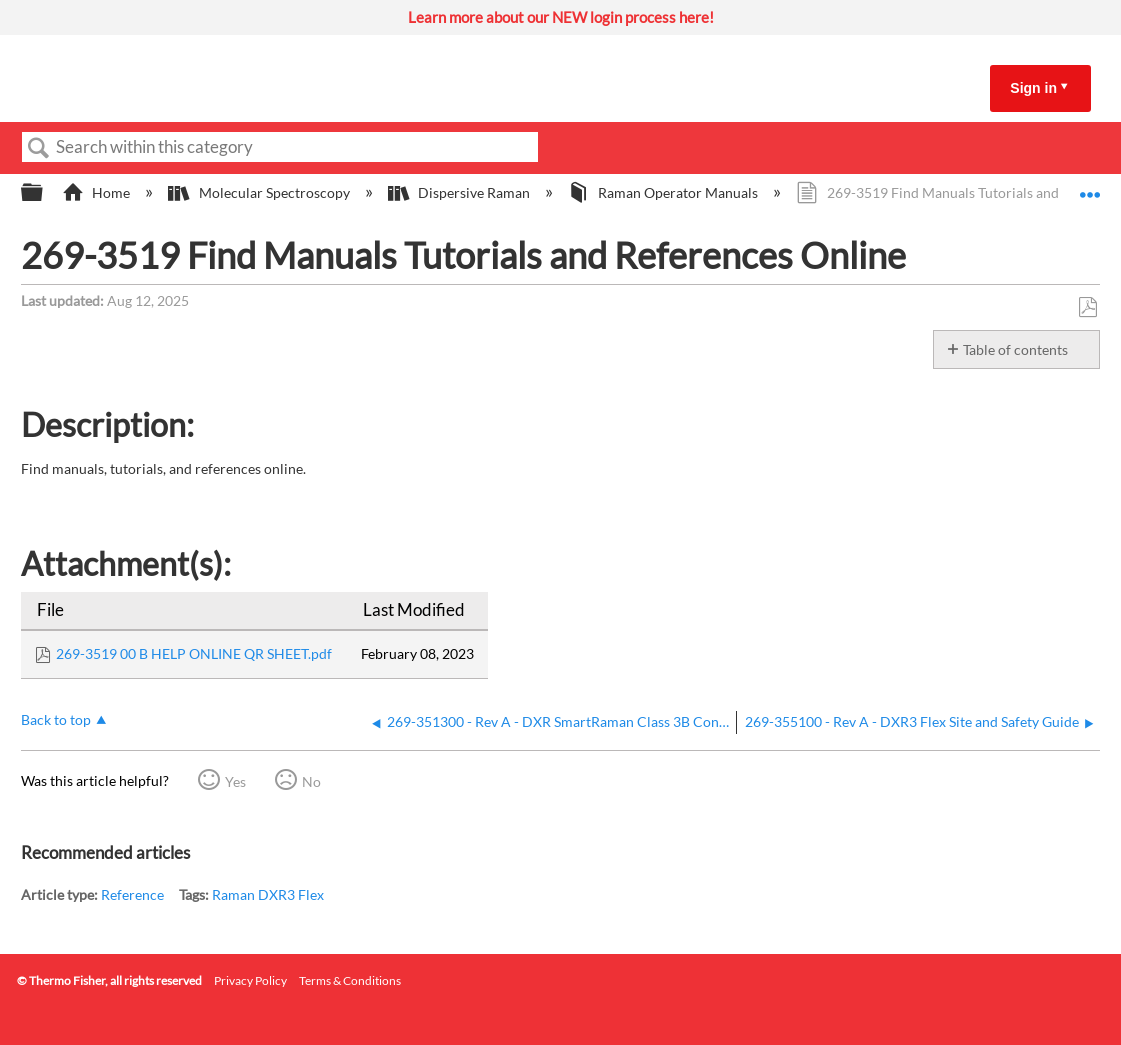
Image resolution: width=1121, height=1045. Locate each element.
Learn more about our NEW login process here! (561, 17)
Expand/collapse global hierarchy (45, 193)
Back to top (56, 719)
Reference (132, 894)
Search (39, 148)
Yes (235, 781)
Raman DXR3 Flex (268, 894)
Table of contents (1015, 349)
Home (97, 192)
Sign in (1033, 88)
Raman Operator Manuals (664, 192)
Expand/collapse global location (1090, 187)
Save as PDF (1087, 307)
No (311, 781)
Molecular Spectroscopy (260, 192)
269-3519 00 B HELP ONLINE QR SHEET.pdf (194, 653)
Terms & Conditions (350, 980)
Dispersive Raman (460, 192)
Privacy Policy (250, 980)
